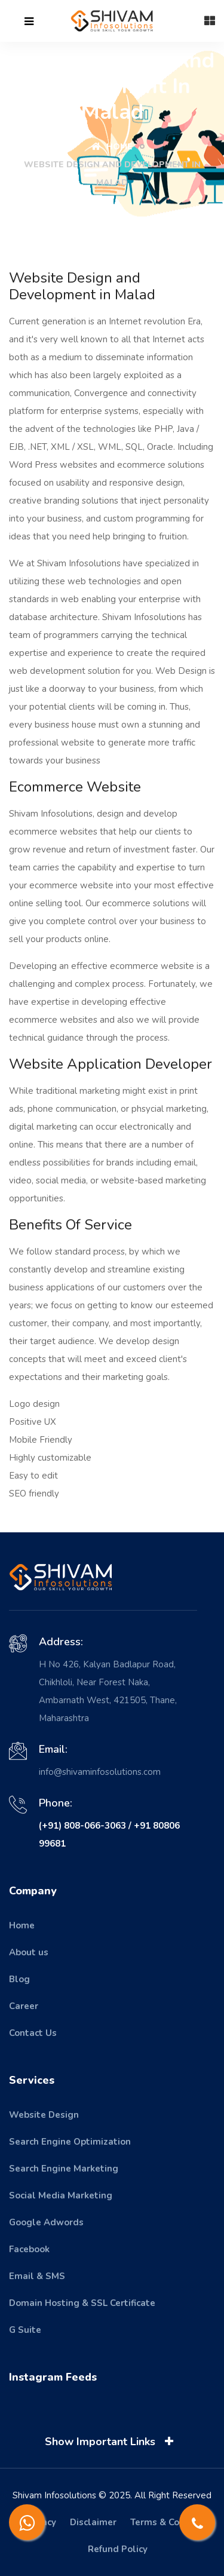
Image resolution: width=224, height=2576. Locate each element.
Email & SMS (37, 2276)
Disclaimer (93, 2522)
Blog (19, 1979)
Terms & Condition (170, 2522)
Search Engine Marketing (63, 2169)
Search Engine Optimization (70, 2142)
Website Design (44, 2115)
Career (23, 2006)
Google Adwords (46, 2222)
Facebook (29, 2249)
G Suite (25, 2330)
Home (112, 146)
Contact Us (33, 2033)
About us (28, 1952)
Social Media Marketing (60, 2195)
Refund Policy (118, 2549)
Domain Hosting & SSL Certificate (82, 2303)
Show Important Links (111, 2441)
